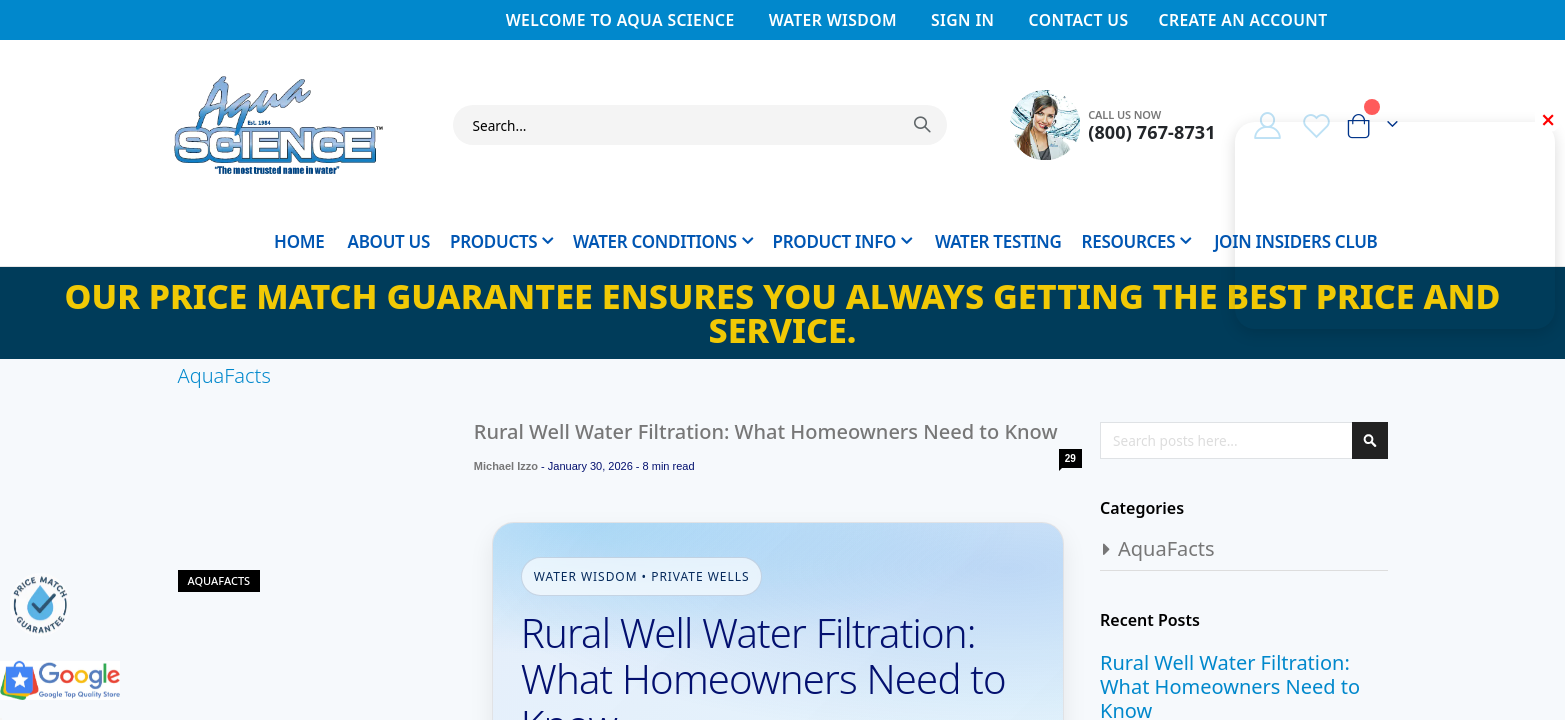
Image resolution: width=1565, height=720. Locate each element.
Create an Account (1242, 20)
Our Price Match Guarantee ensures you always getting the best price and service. (783, 313)
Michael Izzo (505, 466)
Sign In (962, 20)
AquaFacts (219, 580)
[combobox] (700, 125)
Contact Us (1079, 20)
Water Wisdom (833, 20)
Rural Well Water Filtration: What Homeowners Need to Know (765, 431)
